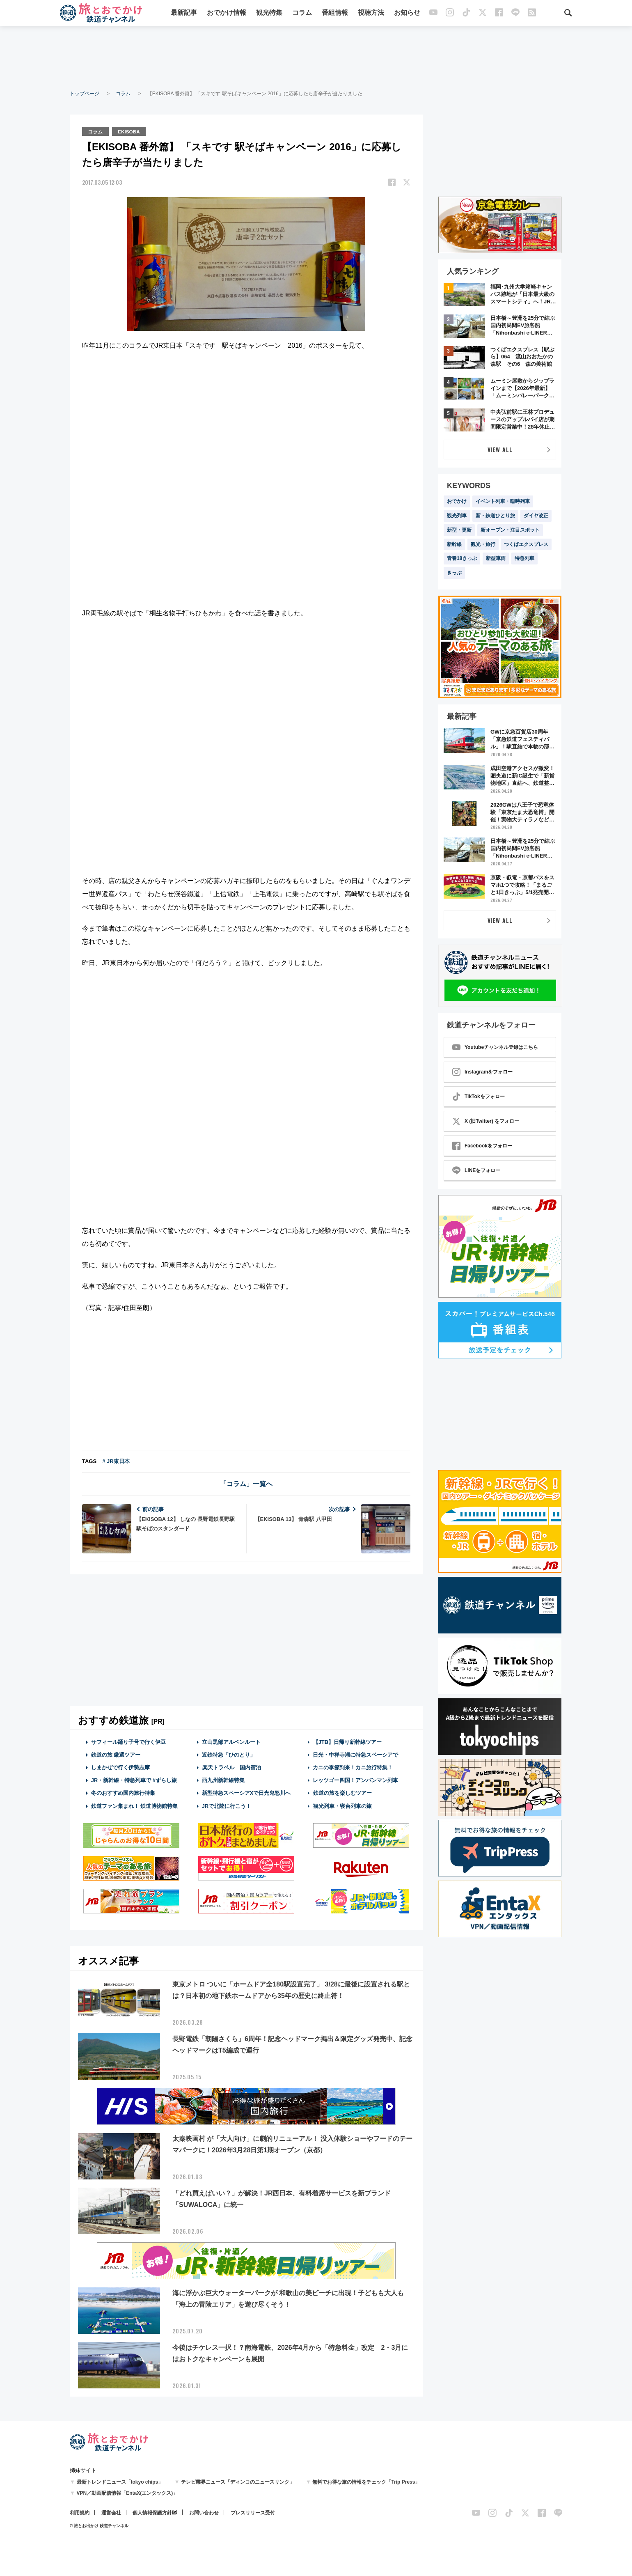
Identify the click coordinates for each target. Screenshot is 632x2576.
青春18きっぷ (462, 558)
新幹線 (454, 544)
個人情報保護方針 (152, 2512)
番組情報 (335, 13)
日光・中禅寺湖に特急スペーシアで (355, 1754)
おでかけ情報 (227, 13)
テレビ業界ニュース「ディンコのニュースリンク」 (237, 2481)
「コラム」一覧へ (246, 1483)
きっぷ (454, 573)
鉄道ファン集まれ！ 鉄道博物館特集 (134, 1805)
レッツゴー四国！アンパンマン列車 (355, 1780)
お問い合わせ (204, 2512)
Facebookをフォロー (482, 1146)
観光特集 (269, 13)
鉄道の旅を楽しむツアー (342, 1792)
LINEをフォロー (476, 1170)
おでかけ (457, 501)
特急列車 (524, 558)
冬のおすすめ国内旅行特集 (123, 1792)
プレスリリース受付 (253, 2512)
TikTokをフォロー (478, 1096)
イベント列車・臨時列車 (503, 501)
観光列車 (457, 515)
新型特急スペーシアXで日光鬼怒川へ (246, 1792)
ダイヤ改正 (536, 515)
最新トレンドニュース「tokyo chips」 (120, 2481)
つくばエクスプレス (526, 544)
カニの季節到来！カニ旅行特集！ (353, 1767)
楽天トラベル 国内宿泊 (231, 1767)
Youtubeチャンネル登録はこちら (495, 1047)
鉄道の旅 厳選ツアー (116, 1754)
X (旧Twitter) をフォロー (485, 1121)
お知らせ (407, 13)
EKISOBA (130, 131)
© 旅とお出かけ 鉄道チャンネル (99, 2525)
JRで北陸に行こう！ (227, 1805)
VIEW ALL (500, 449)
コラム (302, 13)
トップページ (84, 93)
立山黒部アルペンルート (231, 1741)
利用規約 (79, 2512)
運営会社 (111, 2512)
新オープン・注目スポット (510, 530)
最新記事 (184, 13)
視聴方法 (371, 13)
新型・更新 (459, 530)
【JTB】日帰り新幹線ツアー (347, 1741)
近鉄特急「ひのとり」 (228, 1754)
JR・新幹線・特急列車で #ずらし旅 (134, 1780)
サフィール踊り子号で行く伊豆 (128, 1741)
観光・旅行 (483, 544)
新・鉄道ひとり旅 (495, 515)
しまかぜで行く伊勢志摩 (120, 1767)
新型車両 (496, 558)
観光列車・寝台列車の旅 (342, 1805)
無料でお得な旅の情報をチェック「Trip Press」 (366, 2481)
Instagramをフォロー (482, 1072)
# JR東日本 (115, 1460)
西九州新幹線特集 (223, 1780)
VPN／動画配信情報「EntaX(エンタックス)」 (127, 2493)
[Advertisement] (316, 57)
